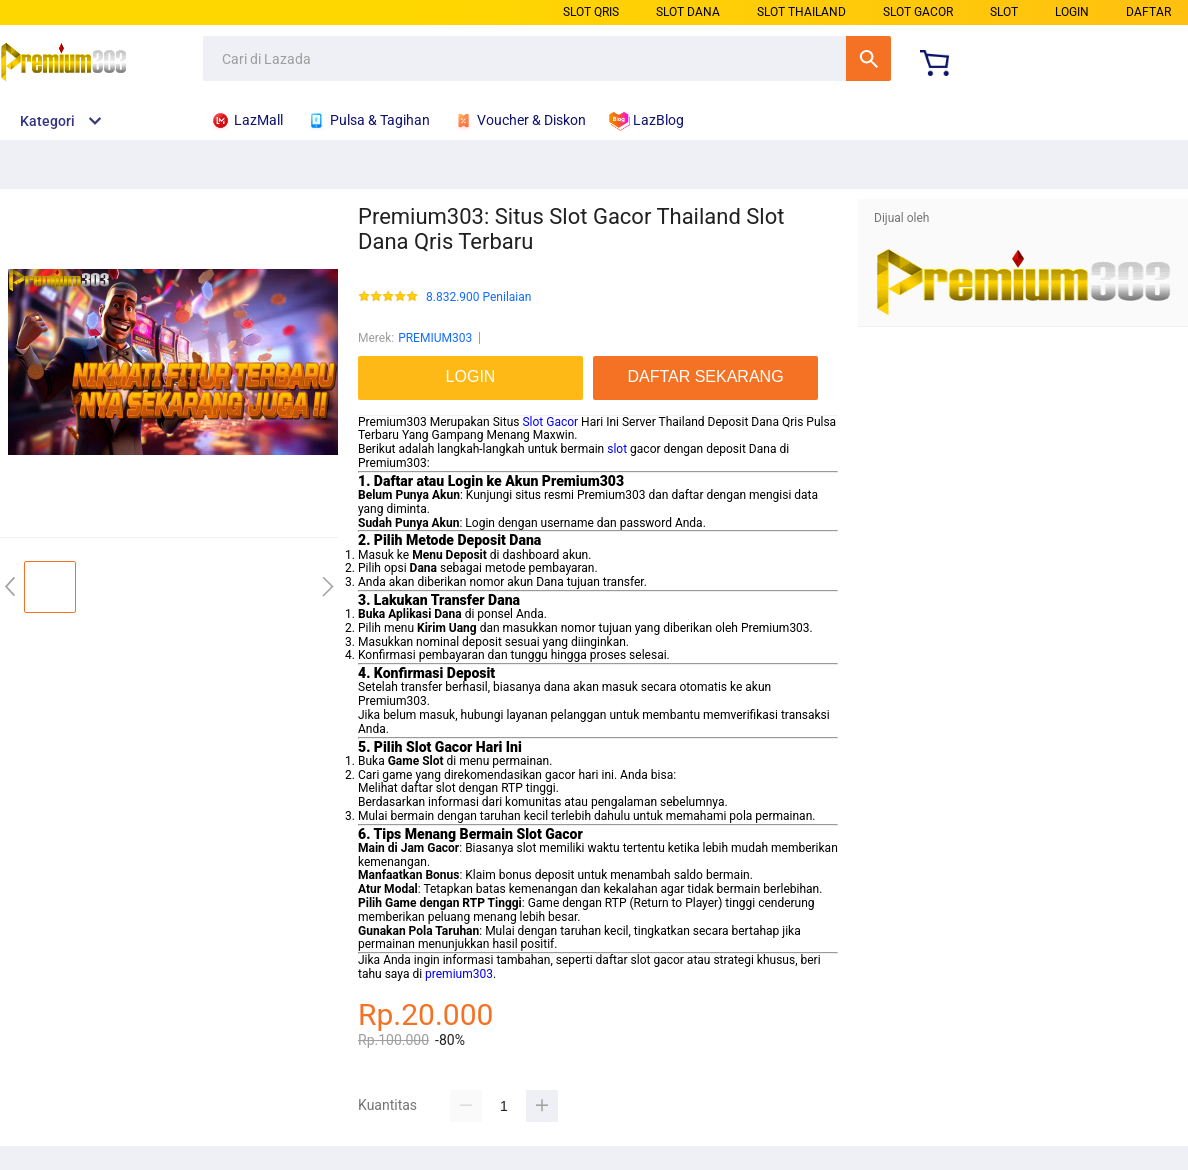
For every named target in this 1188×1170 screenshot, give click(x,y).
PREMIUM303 (435, 338)
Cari (868, 58)
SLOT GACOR (918, 12)
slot (617, 449)
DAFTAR (1148, 12)
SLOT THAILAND (801, 12)
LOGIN (1072, 12)
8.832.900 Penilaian (478, 297)
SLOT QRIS (591, 12)
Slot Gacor (550, 422)
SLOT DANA (688, 12)
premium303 (459, 974)
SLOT (1004, 12)
